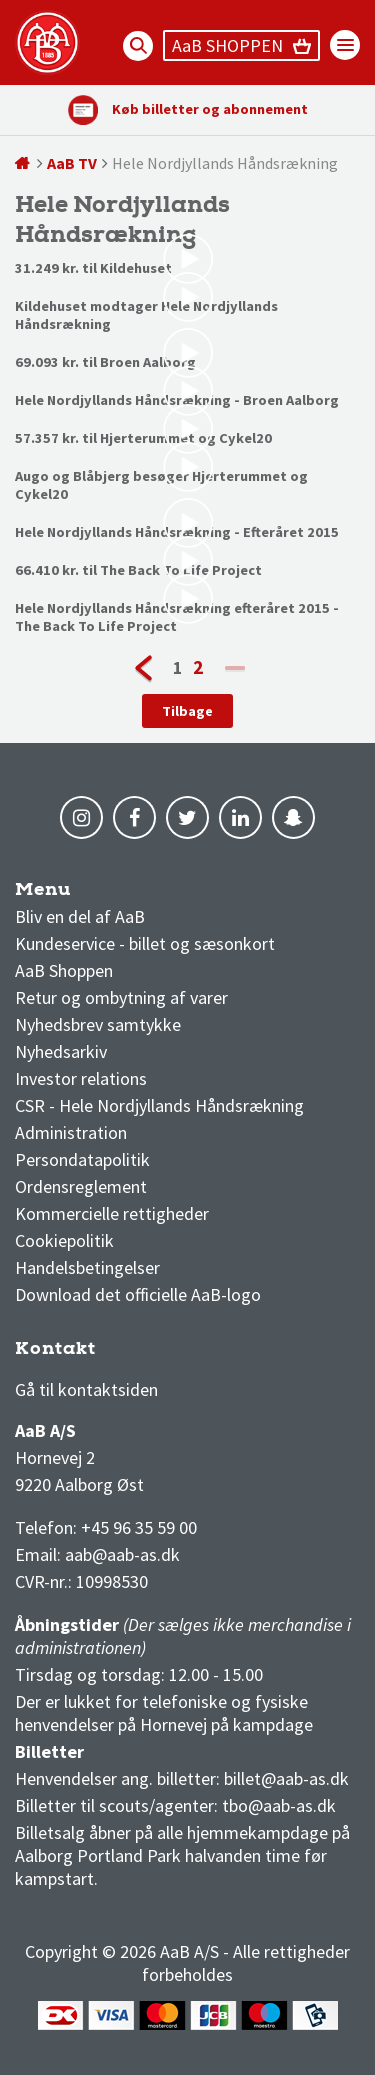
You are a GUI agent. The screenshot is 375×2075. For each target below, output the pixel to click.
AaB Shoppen (64, 970)
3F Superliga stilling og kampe (110, 1353)
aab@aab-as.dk (122, 1554)
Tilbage (187, 711)
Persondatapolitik (82, 1159)
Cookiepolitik (64, 1240)
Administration (71, 1132)
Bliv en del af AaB (80, 916)
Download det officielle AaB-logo (138, 1294)
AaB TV (72, 163)
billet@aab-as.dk (286, 1778)
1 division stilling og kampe (131, 1353)
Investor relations (81, 1078)
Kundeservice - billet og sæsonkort (145, 943)
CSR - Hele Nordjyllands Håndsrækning (159, 1105)
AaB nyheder (79, 894)
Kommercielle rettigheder (112, 1213)
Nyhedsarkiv (61, 1051)
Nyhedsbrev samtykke (98, 1024)
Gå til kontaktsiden (86, 1389)
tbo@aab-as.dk (279, 1805)
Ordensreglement (83, 1186)
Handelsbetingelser (87, 1267)
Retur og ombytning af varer (121, 997)
